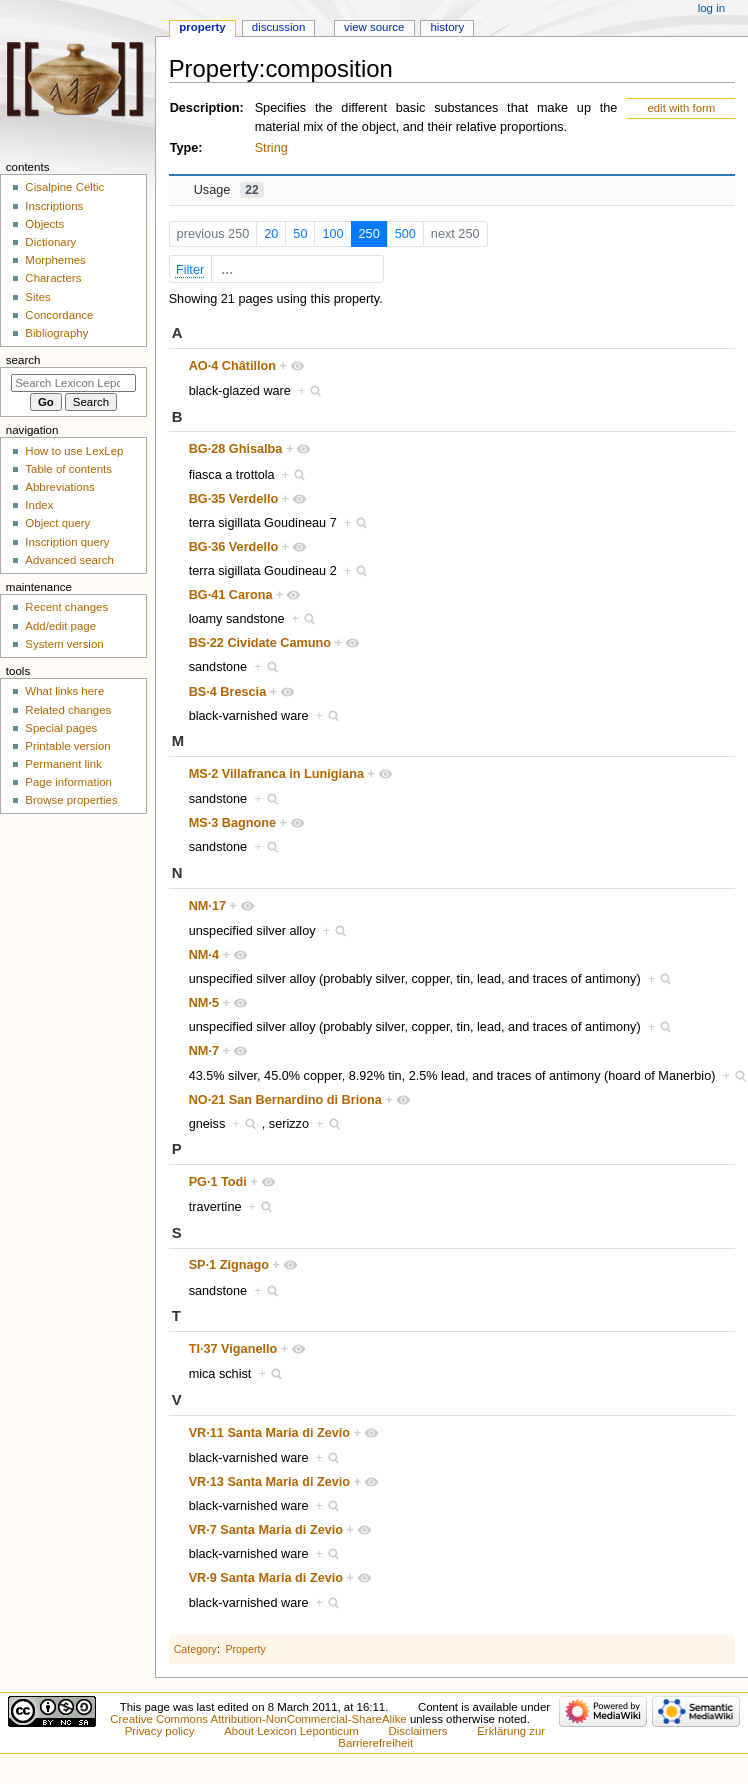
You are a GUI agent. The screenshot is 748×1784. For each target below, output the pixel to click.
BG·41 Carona (231, 595)
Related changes (68, 710)
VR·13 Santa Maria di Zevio (269, 1482)
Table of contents (68, 469)
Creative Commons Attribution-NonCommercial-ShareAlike (258, 1719)
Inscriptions (54, 206)
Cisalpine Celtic (64, 187)
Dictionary (50, 242)
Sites (37, 297)
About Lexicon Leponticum (291, 1731)
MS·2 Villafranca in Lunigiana (276, 774)
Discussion (278, 27)
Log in (711, 8)
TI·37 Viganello (233, 1349)
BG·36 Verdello (234, 547)
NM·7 (204, 1051)
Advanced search (69, 560)
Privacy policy (160, 1731)
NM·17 (207, 906)
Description (205, 108)
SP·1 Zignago (229, 1265)
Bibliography (56, 333)
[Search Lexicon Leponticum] (73, 383)
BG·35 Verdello (234, 499)
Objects (44, 224)
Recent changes (66, 607)
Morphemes (55, 260)
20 (271, 234)
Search (23, 360)
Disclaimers (418, 1731)
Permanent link (63, 764)
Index (39, 505)
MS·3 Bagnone (232, 823)
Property (245, 1649)
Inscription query (67, 542)
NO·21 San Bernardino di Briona (285, 1100)
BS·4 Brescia (228, 692)
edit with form (681, 108)
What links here (64, 691)
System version (64, 644)
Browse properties (71, 800)
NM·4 (204, 955)
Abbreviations (59, 487)
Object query (57, 523)
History (447, 27)
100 (332, 234)
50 (300, 234)
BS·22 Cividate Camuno (260, 643)
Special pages (61, 728)
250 (369, 234)
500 (405, 234)
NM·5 (204, 1003)
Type (184, 148)
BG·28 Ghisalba (236, 449)
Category (195, 1649)
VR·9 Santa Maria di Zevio (266, 1578)
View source (374, 27)
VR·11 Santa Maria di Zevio (269, 1433)
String (271, 148)
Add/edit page (60, 626)
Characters (53, 278)
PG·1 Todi (218, 1182)
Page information (68, 782)
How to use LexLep (74, 451)
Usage (229, 190)
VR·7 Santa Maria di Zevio (266, 1530)
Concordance (59, 315)
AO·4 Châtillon (232, 366)
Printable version (67, 746)
